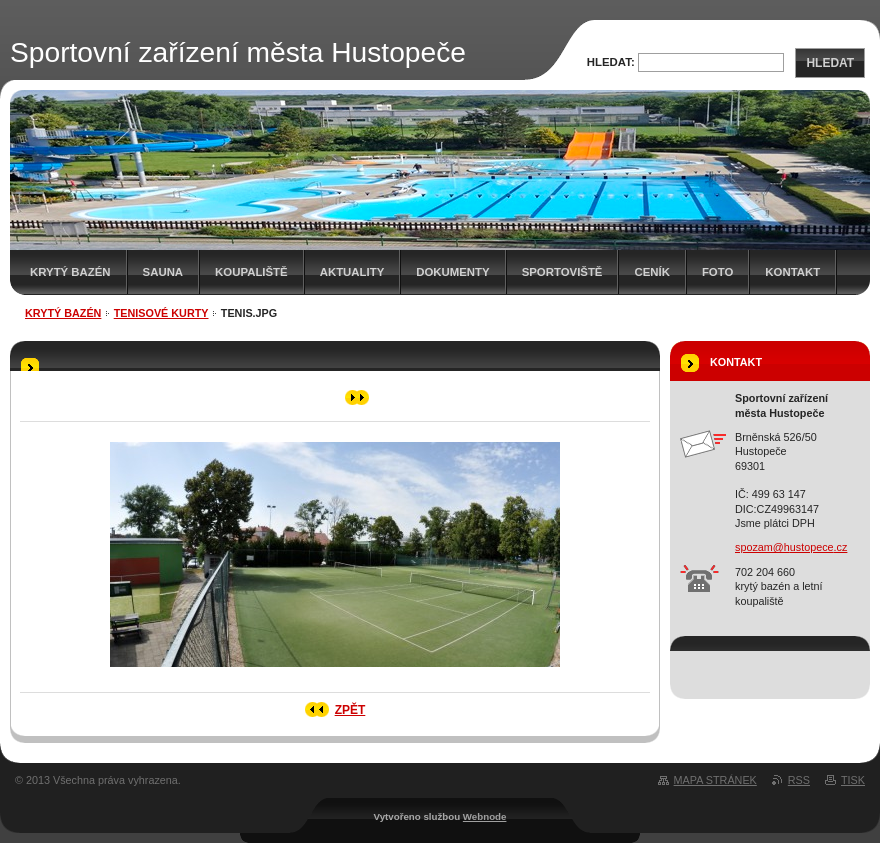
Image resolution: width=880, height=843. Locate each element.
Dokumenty (452, 272)
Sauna (163, 272)
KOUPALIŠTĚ (251, 272)
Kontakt (792, 272)
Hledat (830, 63)
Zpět (350, 710)
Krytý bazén (70, 272)
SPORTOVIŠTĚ (562, 272)
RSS (799, 780)
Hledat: (611, 62)
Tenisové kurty (161, 313)
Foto (717, 272)
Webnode (485, 816)
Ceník (651, 272)
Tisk (853, 780)
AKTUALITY (352, 272)
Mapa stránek (715, 780)
